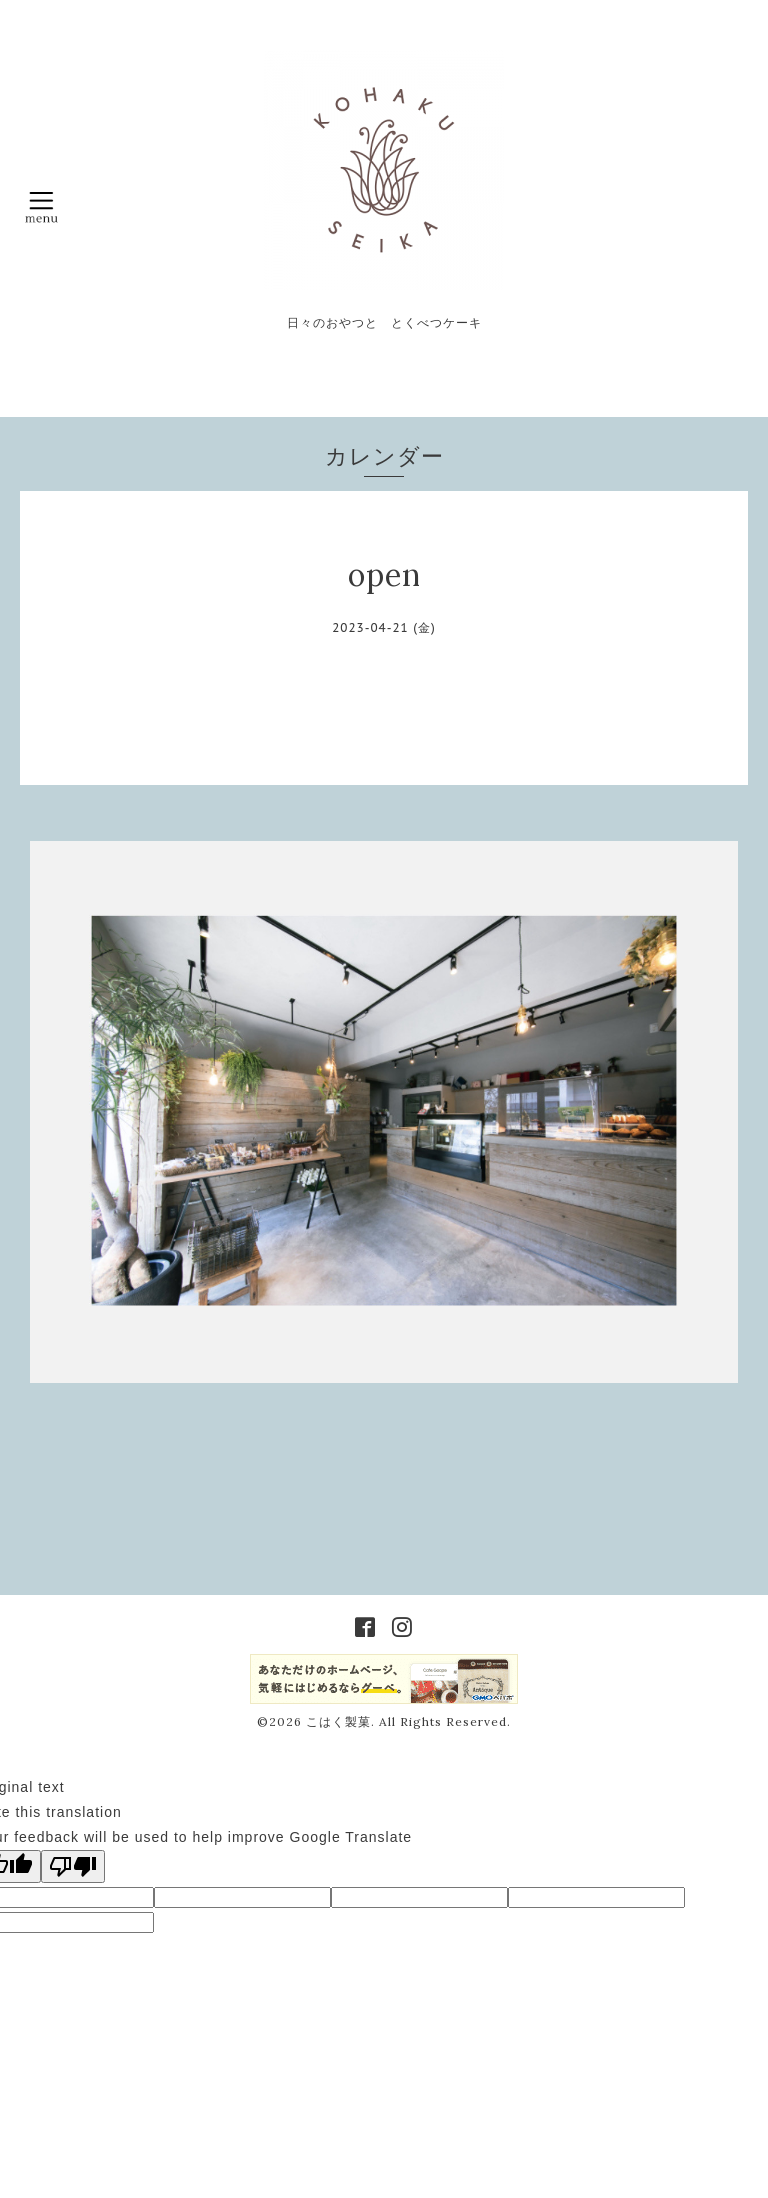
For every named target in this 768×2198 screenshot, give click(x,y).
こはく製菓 (338, 1721)
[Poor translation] (73, 1866)
